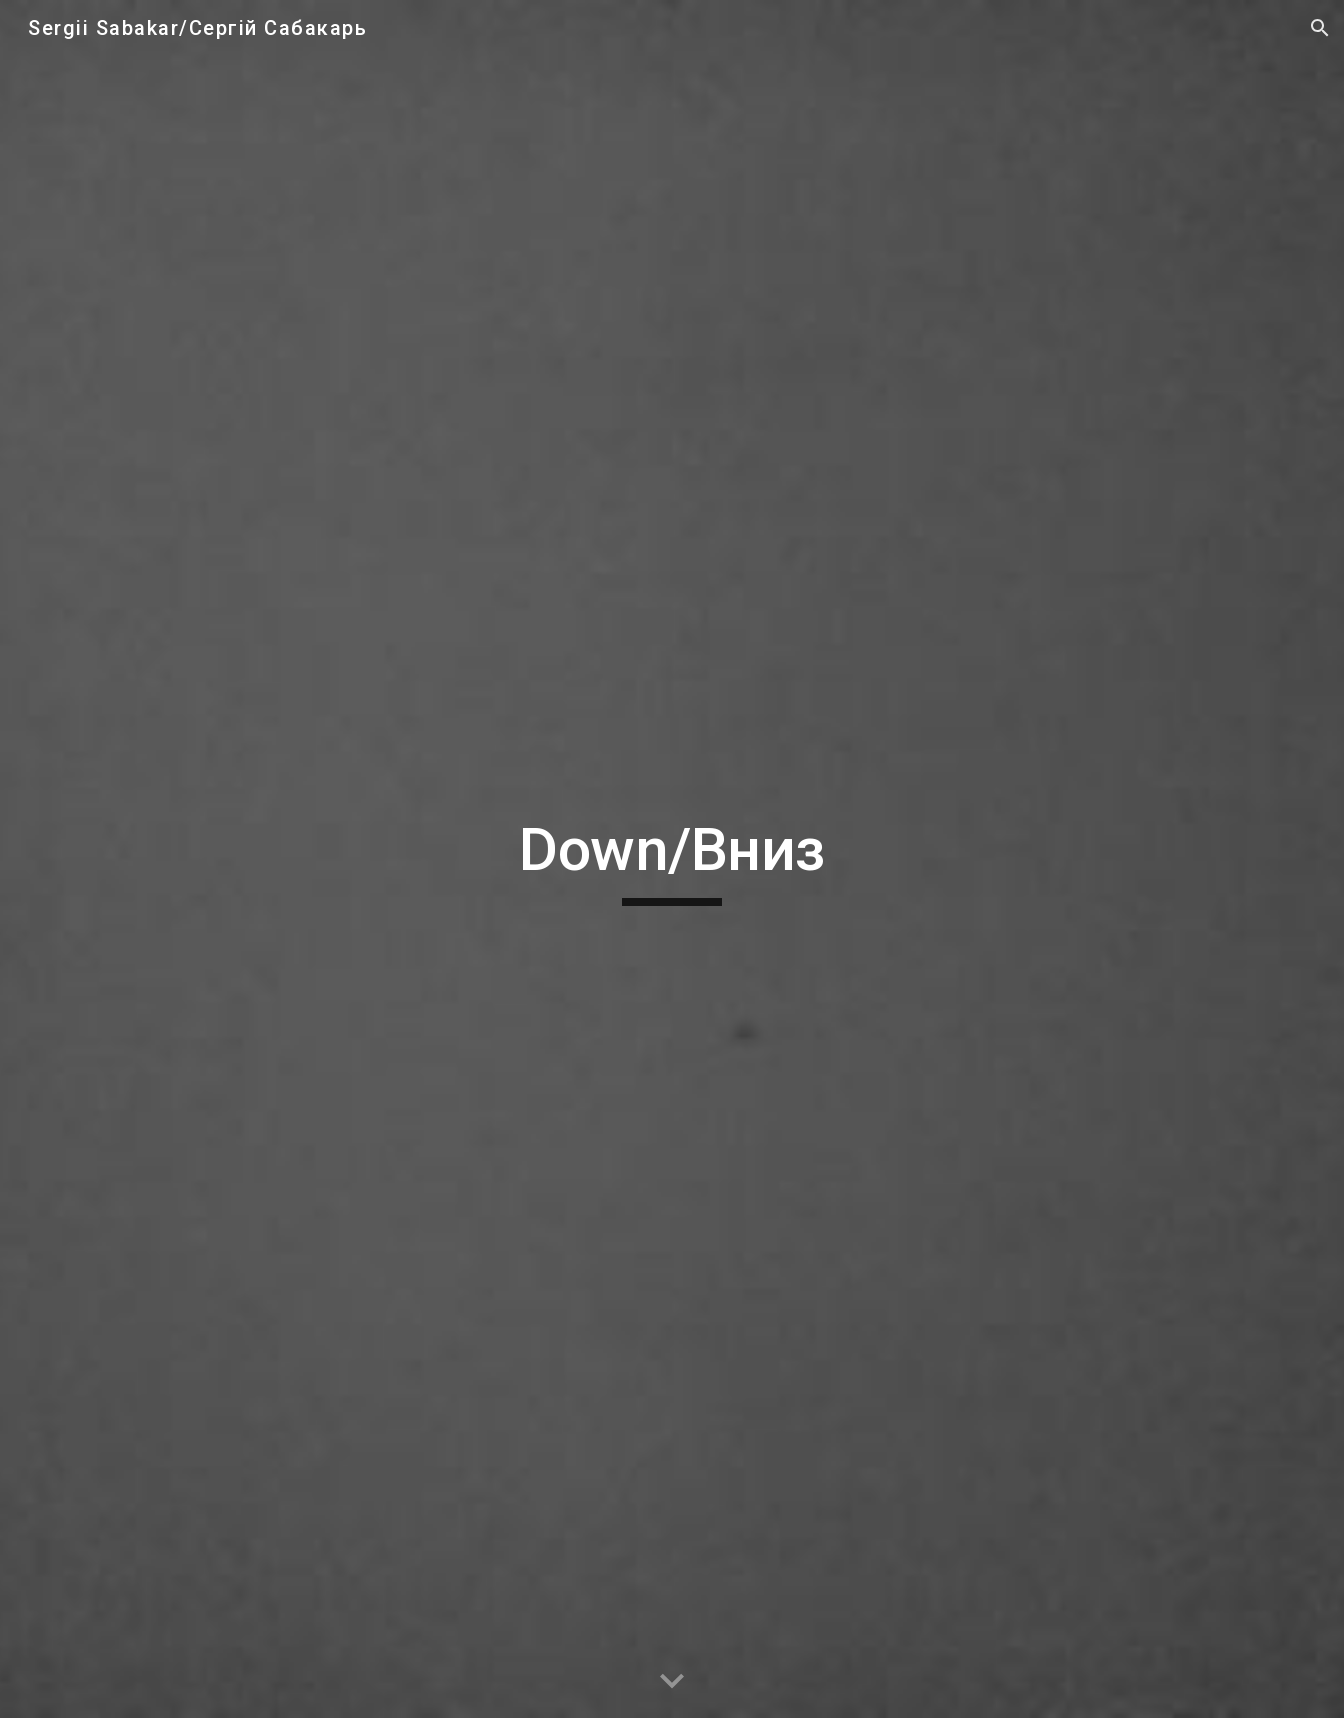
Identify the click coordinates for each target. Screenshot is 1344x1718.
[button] (1320, 28)
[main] (672, 859)
